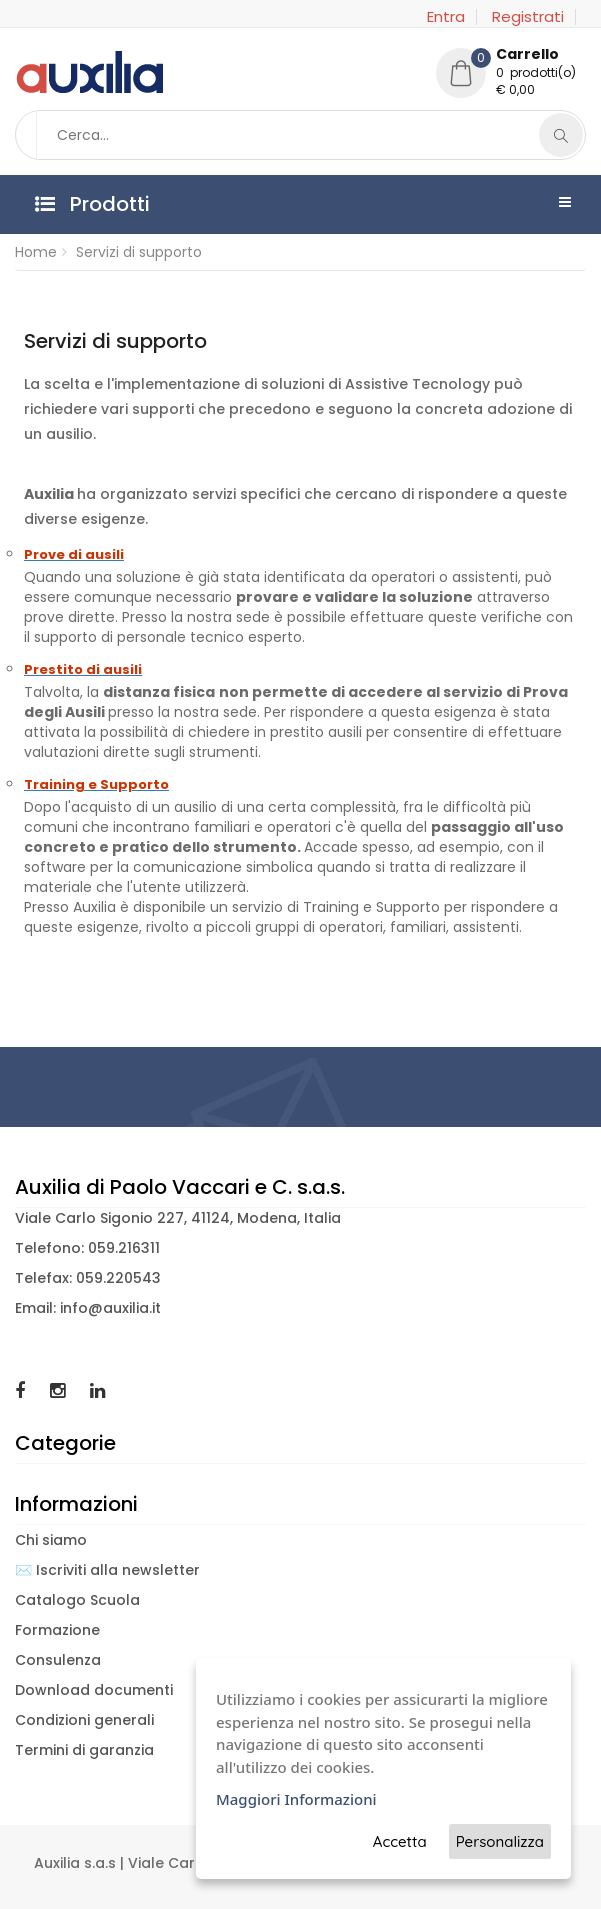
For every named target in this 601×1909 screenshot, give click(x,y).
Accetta (400, 1841)
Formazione (57, 1630)
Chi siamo (51, 1540)
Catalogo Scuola (77, 1600)
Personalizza (500, 1841)
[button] (511, 75)
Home (36, 252)
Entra (446, 17)
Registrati (528, 17)
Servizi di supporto (139, 252)
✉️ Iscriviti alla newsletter (107, 1570)
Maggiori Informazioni (296, 1799)
